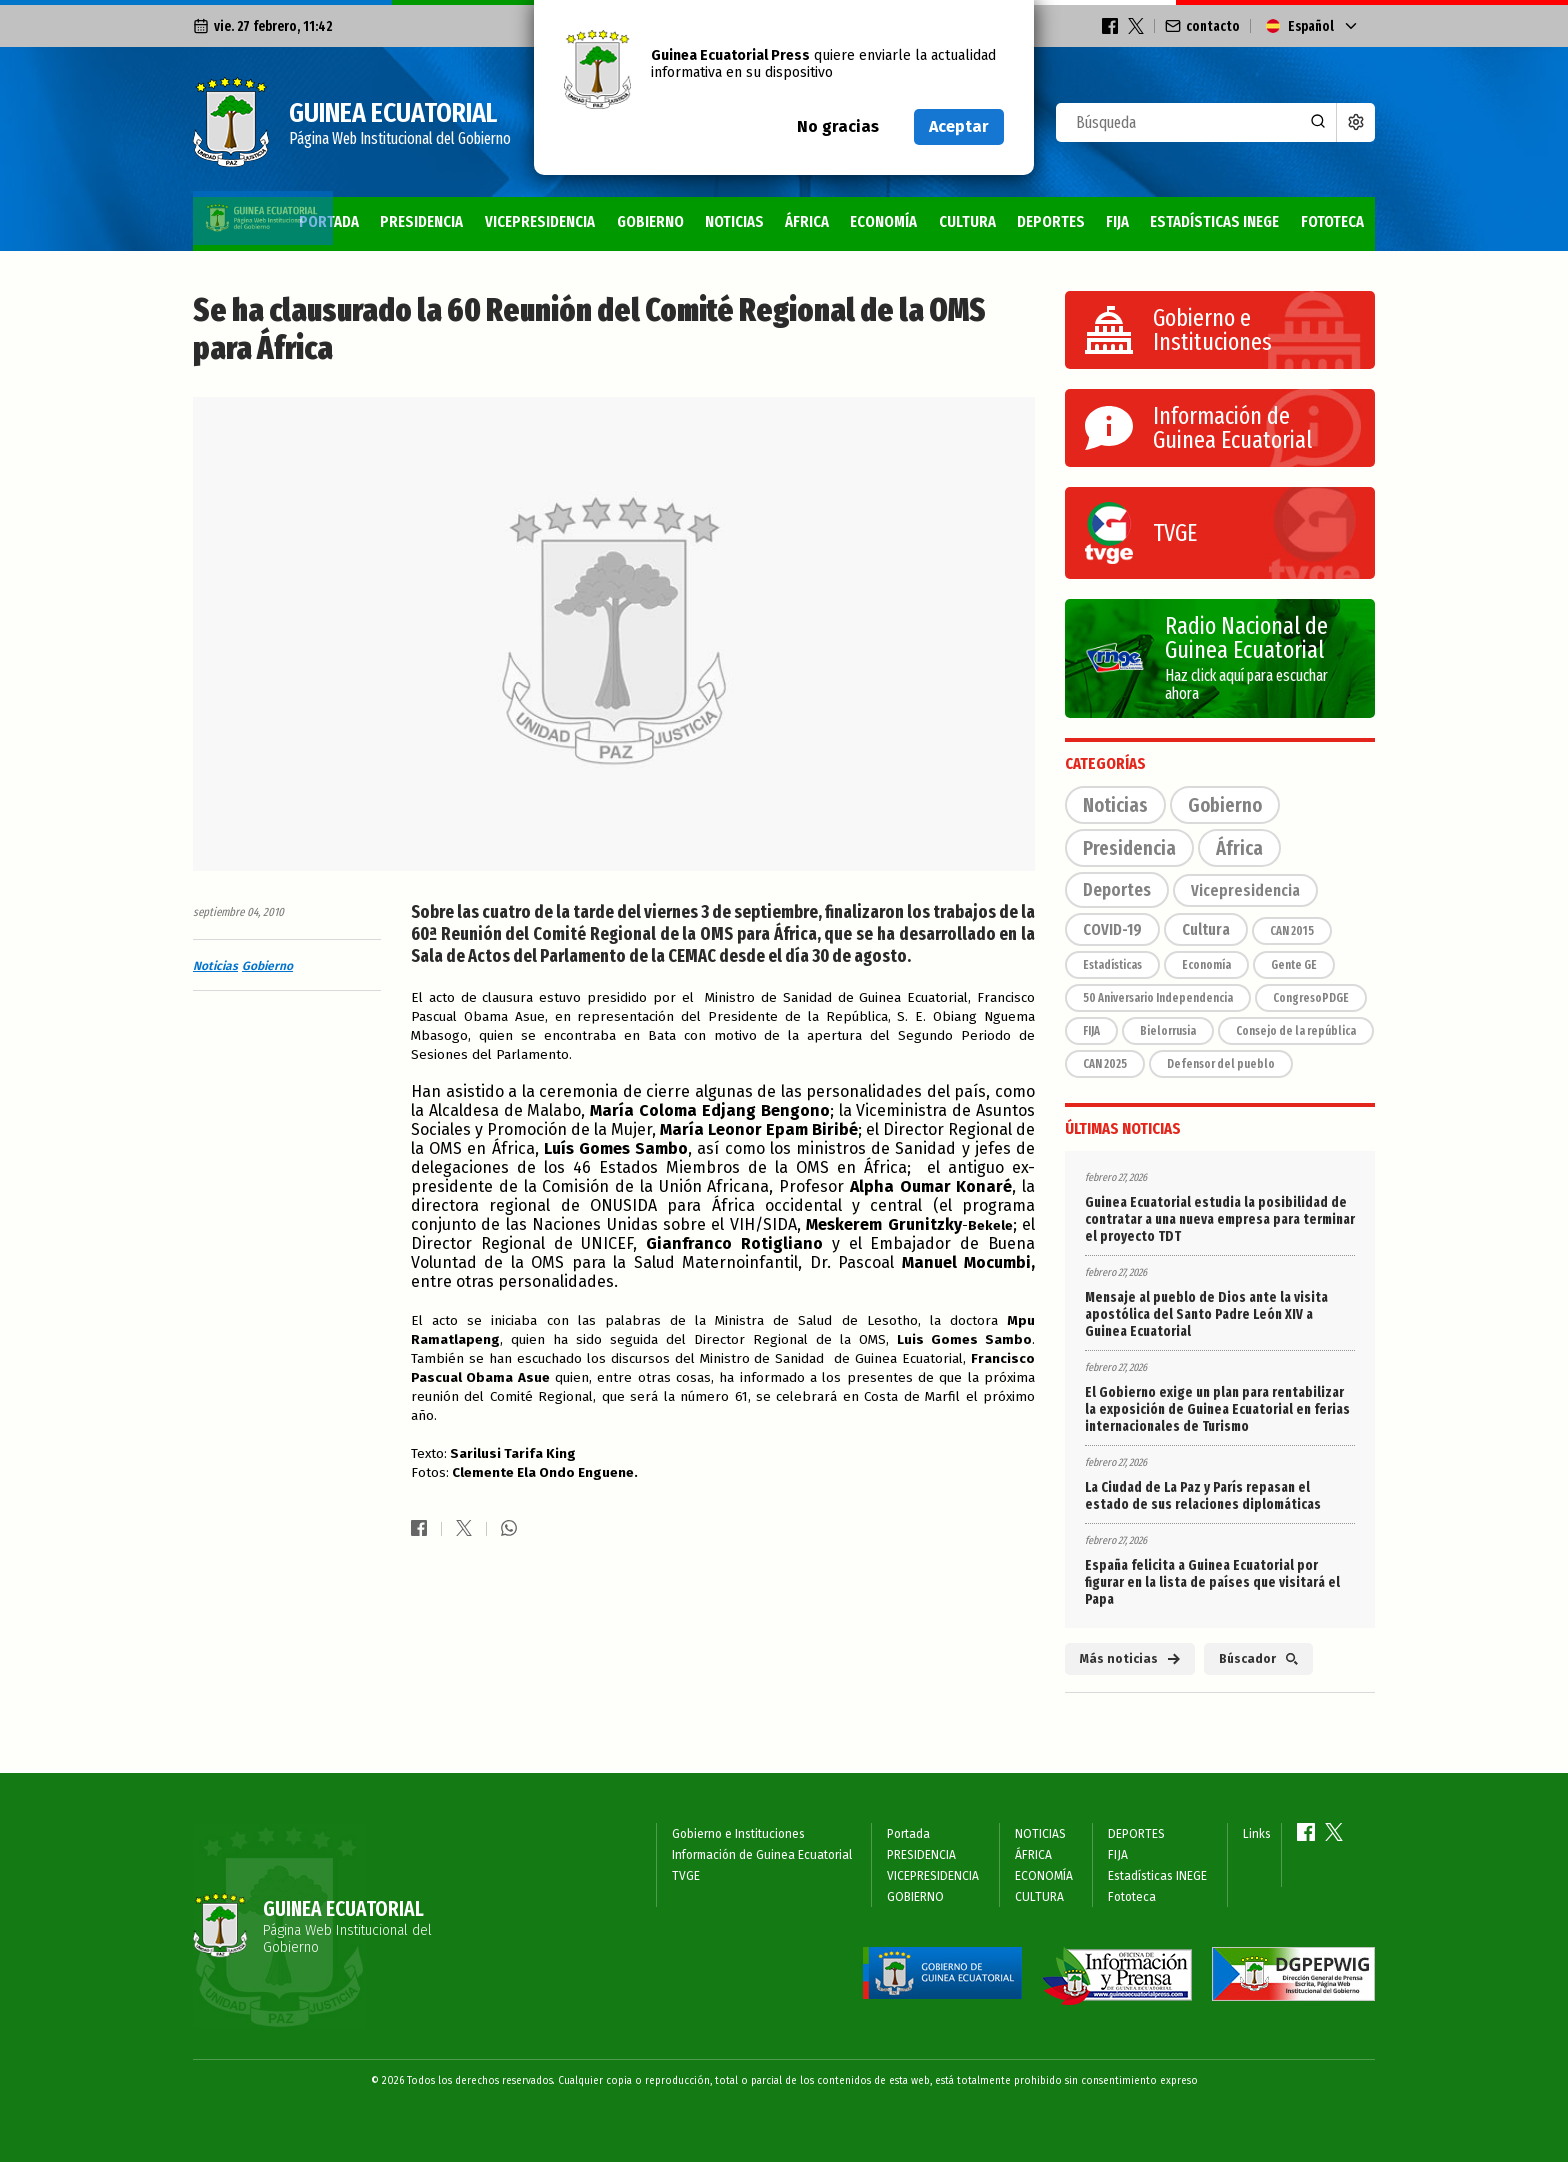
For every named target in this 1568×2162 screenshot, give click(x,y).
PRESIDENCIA (338, 221)
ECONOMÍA (840, 221)
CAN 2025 (1105, 1064)
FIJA (1094, 221)
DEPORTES (1023, 221)
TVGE (686, 1876)
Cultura (1206, 929)
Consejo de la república (1296, 1031)
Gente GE (1294, 965)
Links (1257, 1834)
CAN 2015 (1292, 931)
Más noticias (1130, 1659)
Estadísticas (1112, 965)
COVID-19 (1112, 929)
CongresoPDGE (1311, 998)
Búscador (1258, 1659)
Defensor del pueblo (1221, 1064)
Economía (1206, 965)
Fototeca (1329, 221)
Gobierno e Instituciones (738, 1834)
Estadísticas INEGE (1200, 221)
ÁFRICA (757, 221)
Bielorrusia (1168, 1031)
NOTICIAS (678, 221)
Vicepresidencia (1245, 890)
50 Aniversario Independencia (1158, 998)
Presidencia (1129, 848)
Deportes (1117, 890)
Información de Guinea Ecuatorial (762, 1855)
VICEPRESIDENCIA (467, 221)
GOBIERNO (586, 221)
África (1239, 848)
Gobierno (267, 966)
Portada (237, 221)
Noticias (215, 966)
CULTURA (931, 221)
